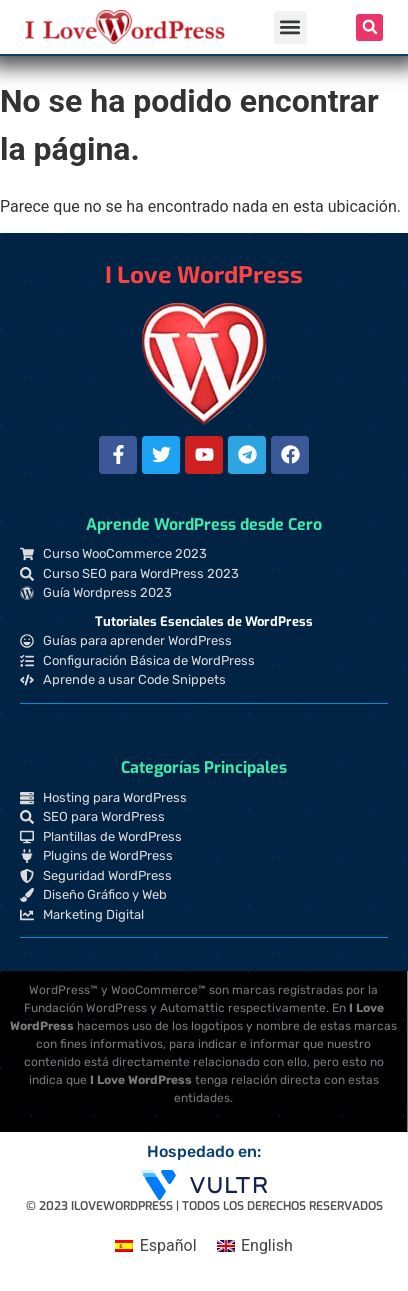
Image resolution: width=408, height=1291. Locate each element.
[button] (290, 27)
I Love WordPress (204, 273)
